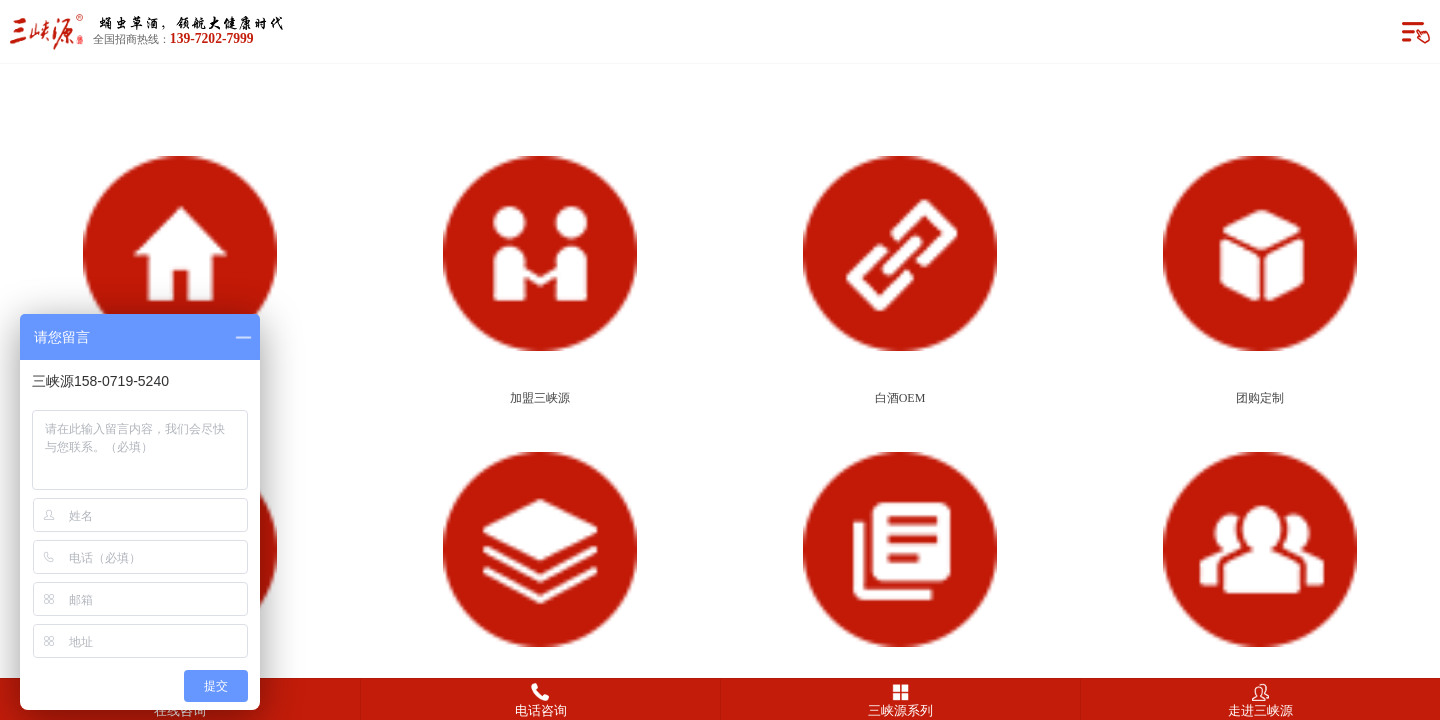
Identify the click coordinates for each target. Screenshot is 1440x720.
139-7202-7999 (212, 38)
